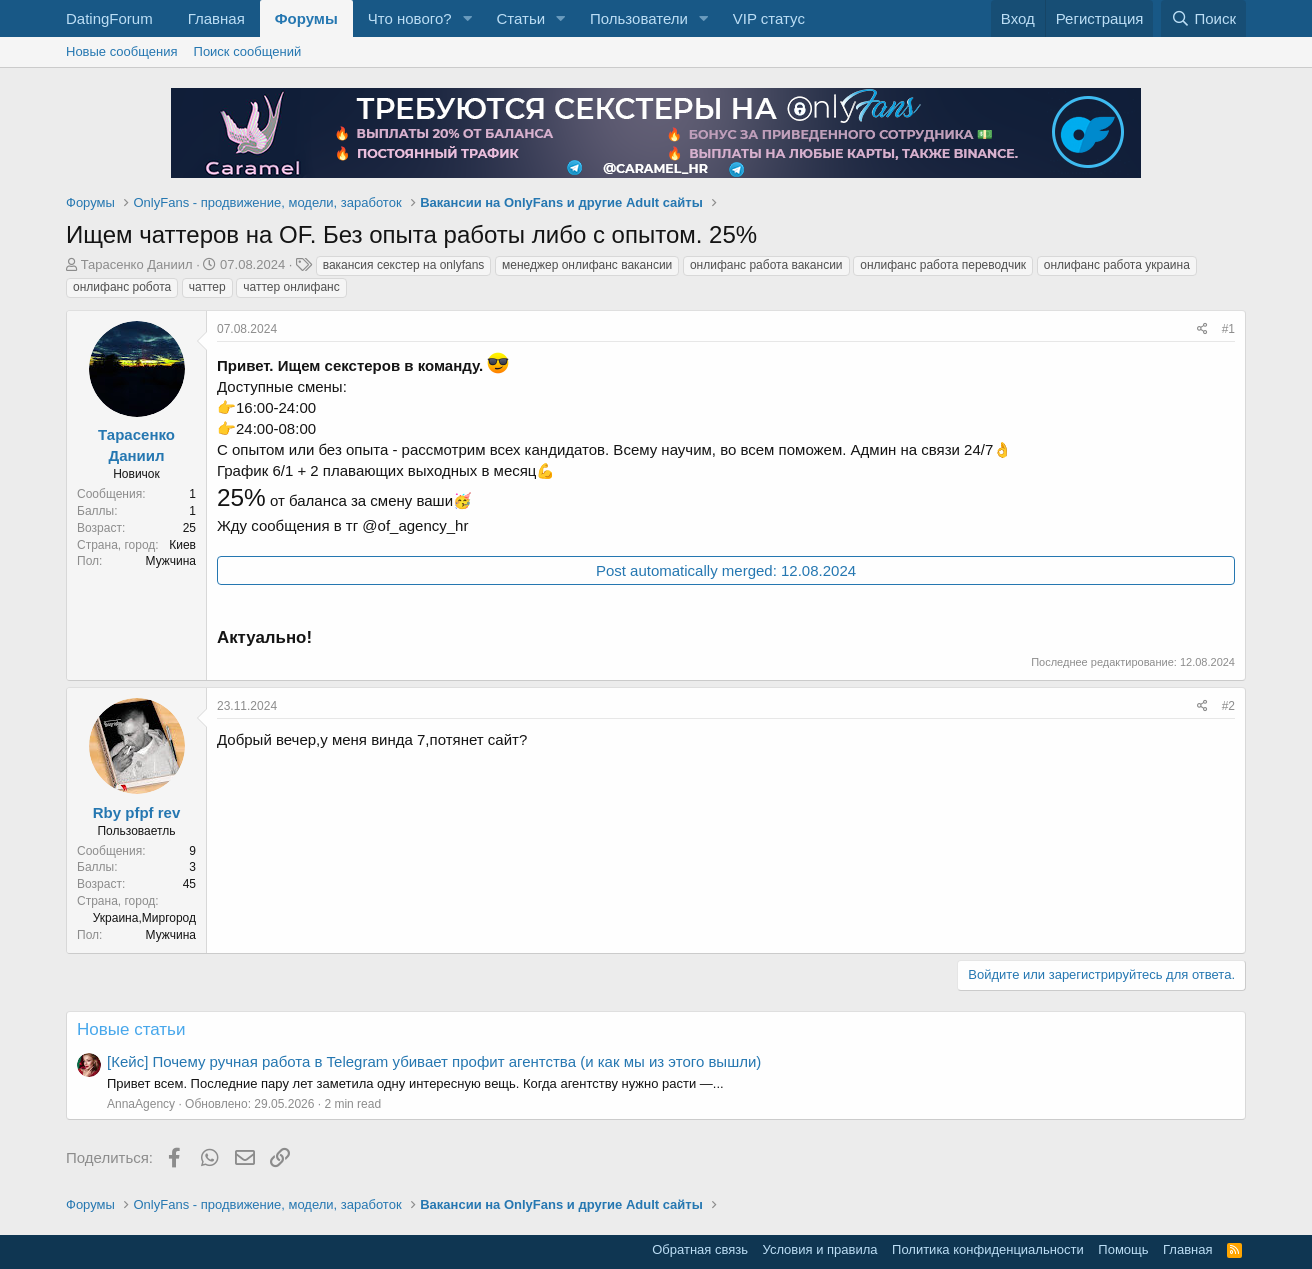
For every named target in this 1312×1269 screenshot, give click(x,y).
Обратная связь (700, 1249)
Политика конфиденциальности (988, 1249)
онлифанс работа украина (1117, 265)
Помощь (1123, 1249)
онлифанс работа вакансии (766, 265)
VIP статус (769, 18)
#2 (1228, 706)
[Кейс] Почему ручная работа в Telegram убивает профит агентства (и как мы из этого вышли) (434, 1061)
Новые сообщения (122, 51)
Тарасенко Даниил (137, 264)
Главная (216, 18)
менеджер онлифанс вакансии (587, 265)
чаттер (207, 287)
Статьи (520, 18)
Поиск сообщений (248, 51)
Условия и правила (820, 1249)
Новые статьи (131, 1029)
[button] (467, 18)
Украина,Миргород (144, 918)
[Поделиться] (1202, 329)
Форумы (306, 18)
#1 (1228, 329)
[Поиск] (1203, 18)
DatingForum (109, 18)
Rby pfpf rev (137, 812)
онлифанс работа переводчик (943, 265)
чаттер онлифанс (291, 287)
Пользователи (639, 18)
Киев (182, 545)
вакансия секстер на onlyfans (404, 265)
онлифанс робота (122, 287)
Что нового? (410, 18)
